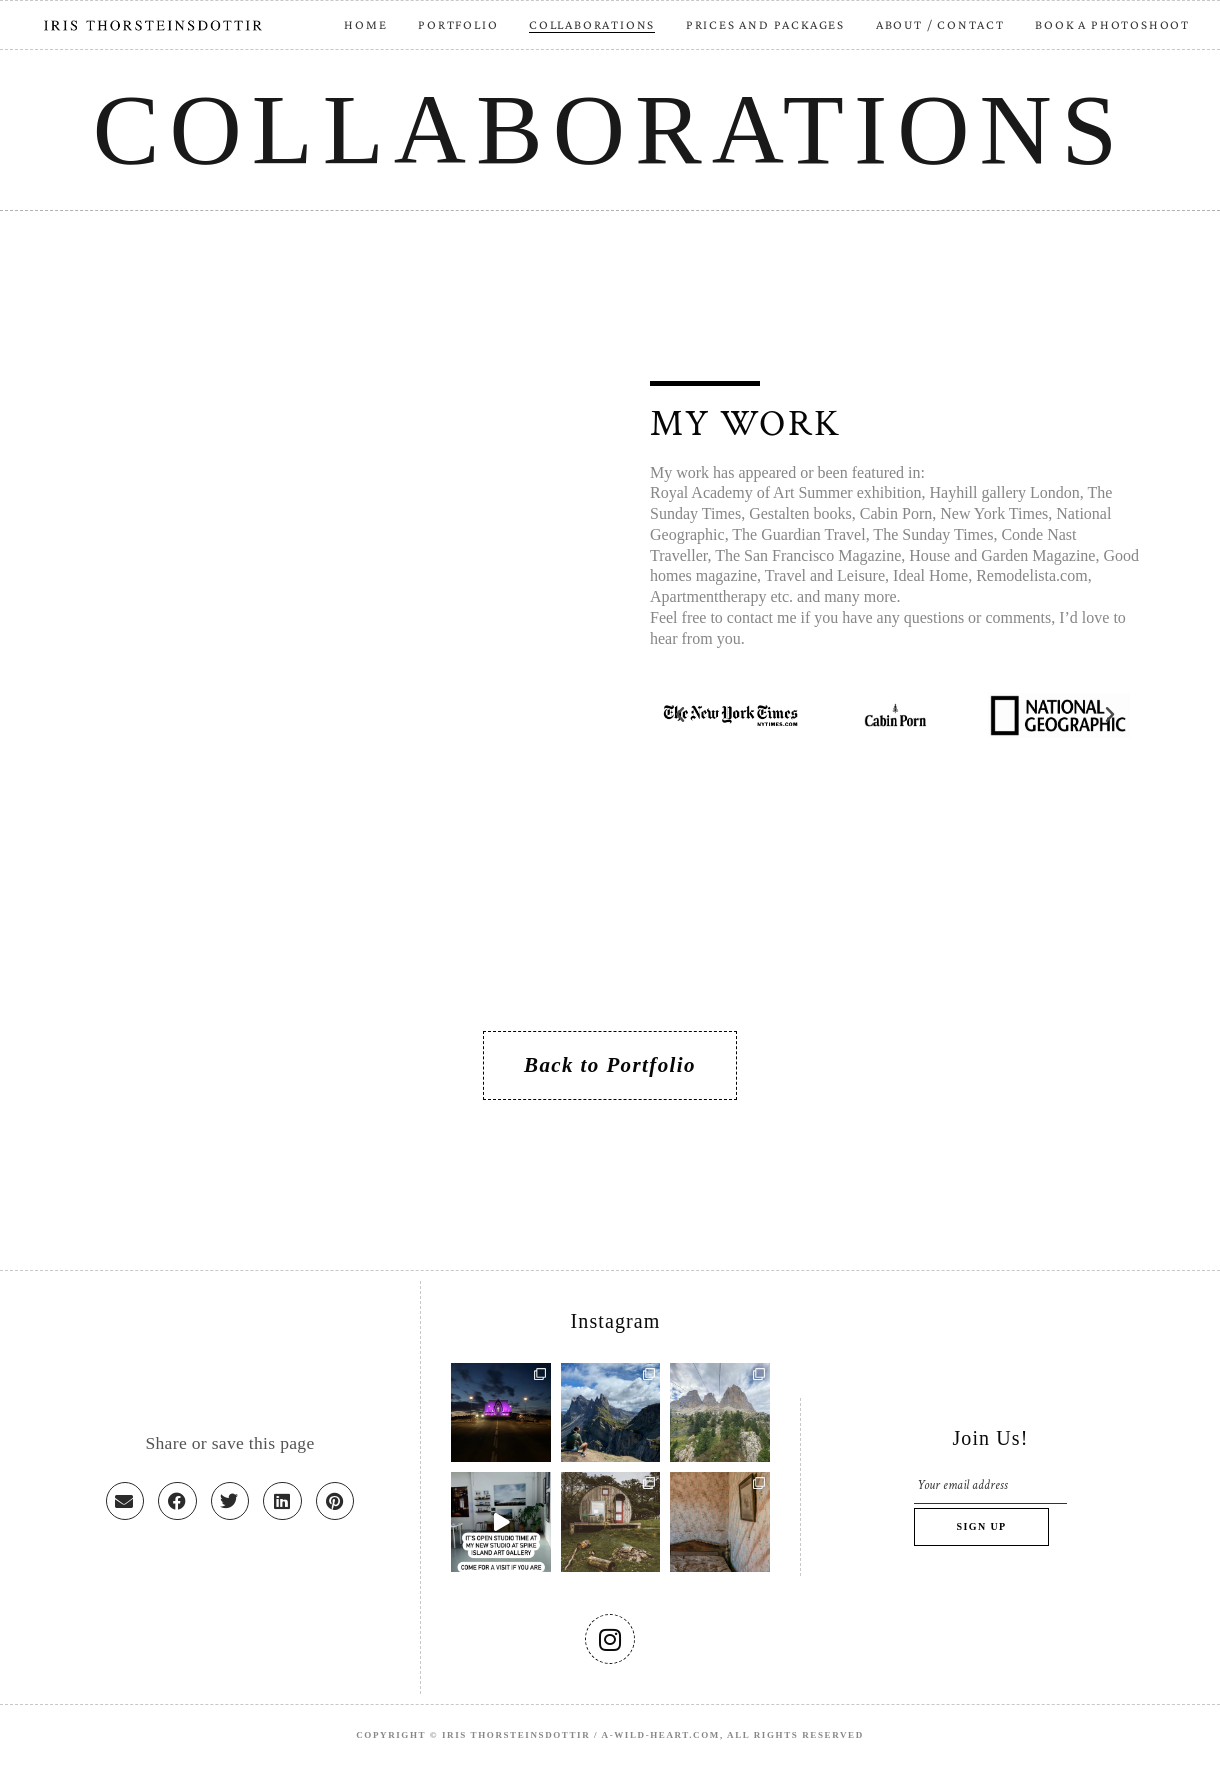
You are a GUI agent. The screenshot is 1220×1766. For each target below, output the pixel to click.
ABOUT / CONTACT (940, 24)
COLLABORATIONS (592, 24)
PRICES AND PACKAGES (765, 24)
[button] (680, 715)
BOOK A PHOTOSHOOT (1112, 24)
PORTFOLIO (458, 24)
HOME (365, 24)
